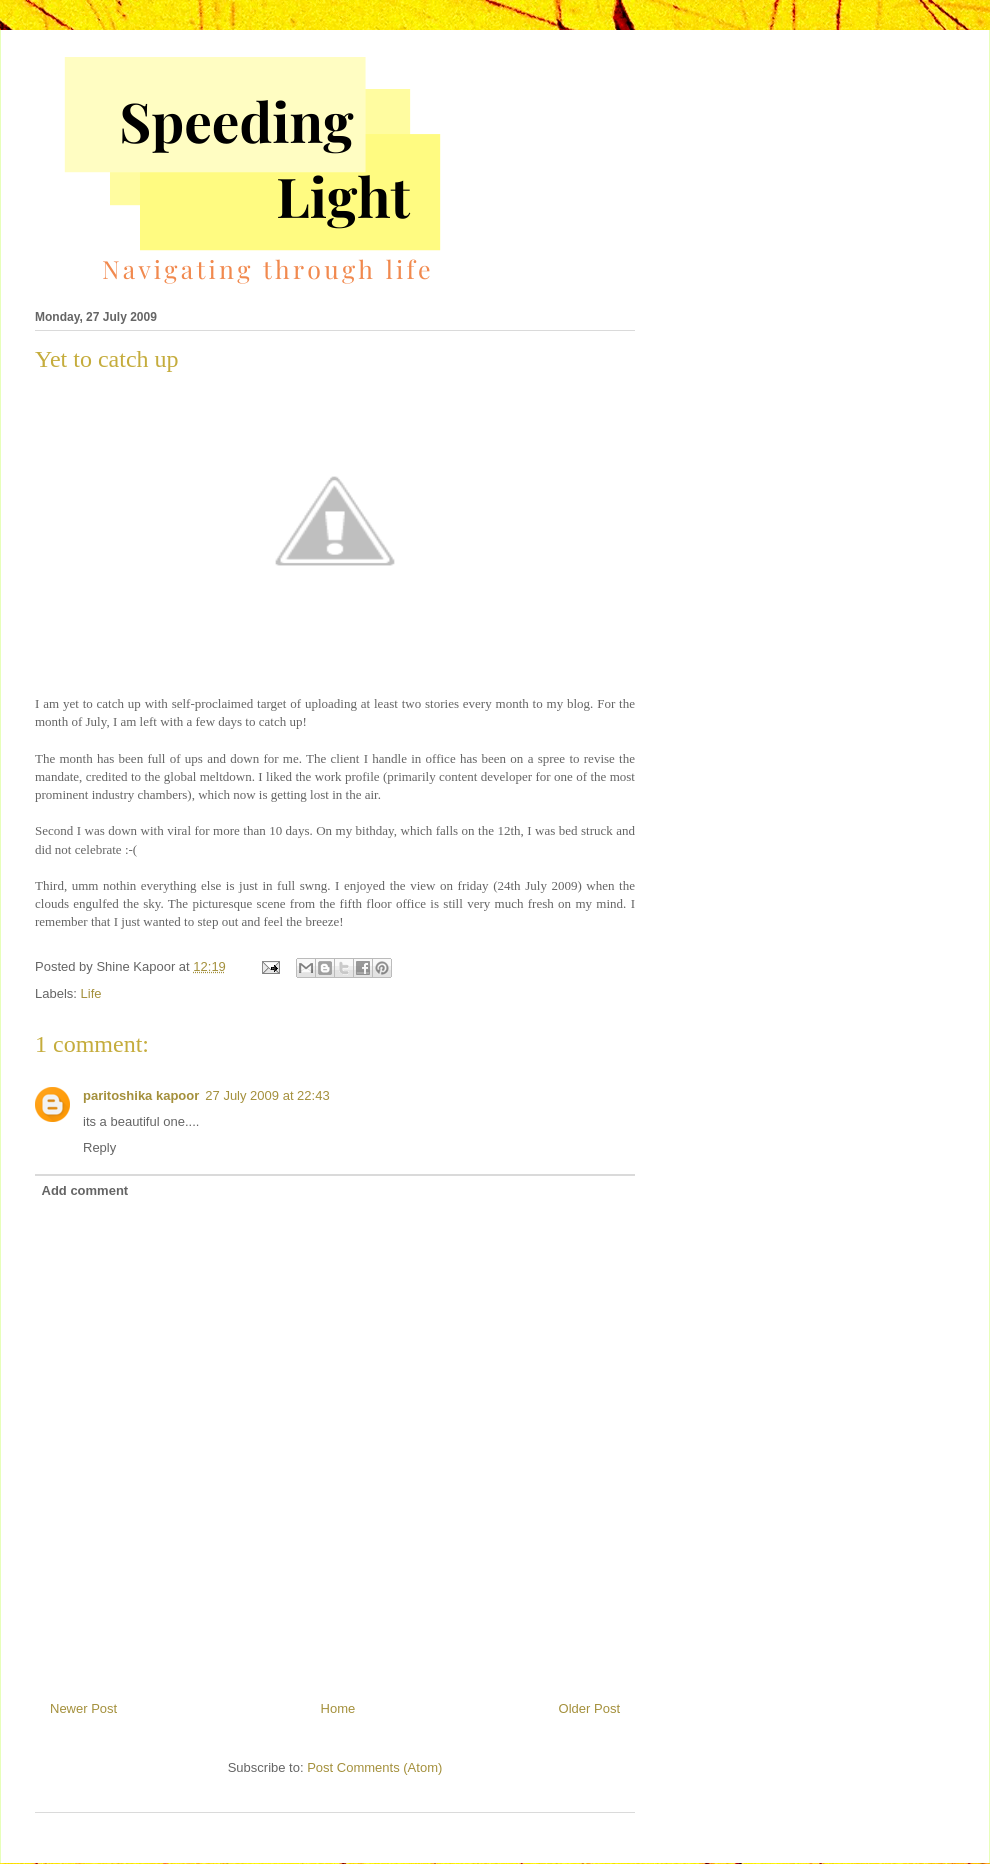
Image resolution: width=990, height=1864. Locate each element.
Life (91, 993)
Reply (99, 1147)
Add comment (85, 1190)
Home (338, 1708)
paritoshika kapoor (141, 1095)
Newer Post (83, 1708)
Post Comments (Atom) (374, 1767)
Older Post (589, 1708)
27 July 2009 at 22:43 (267, 1095)
